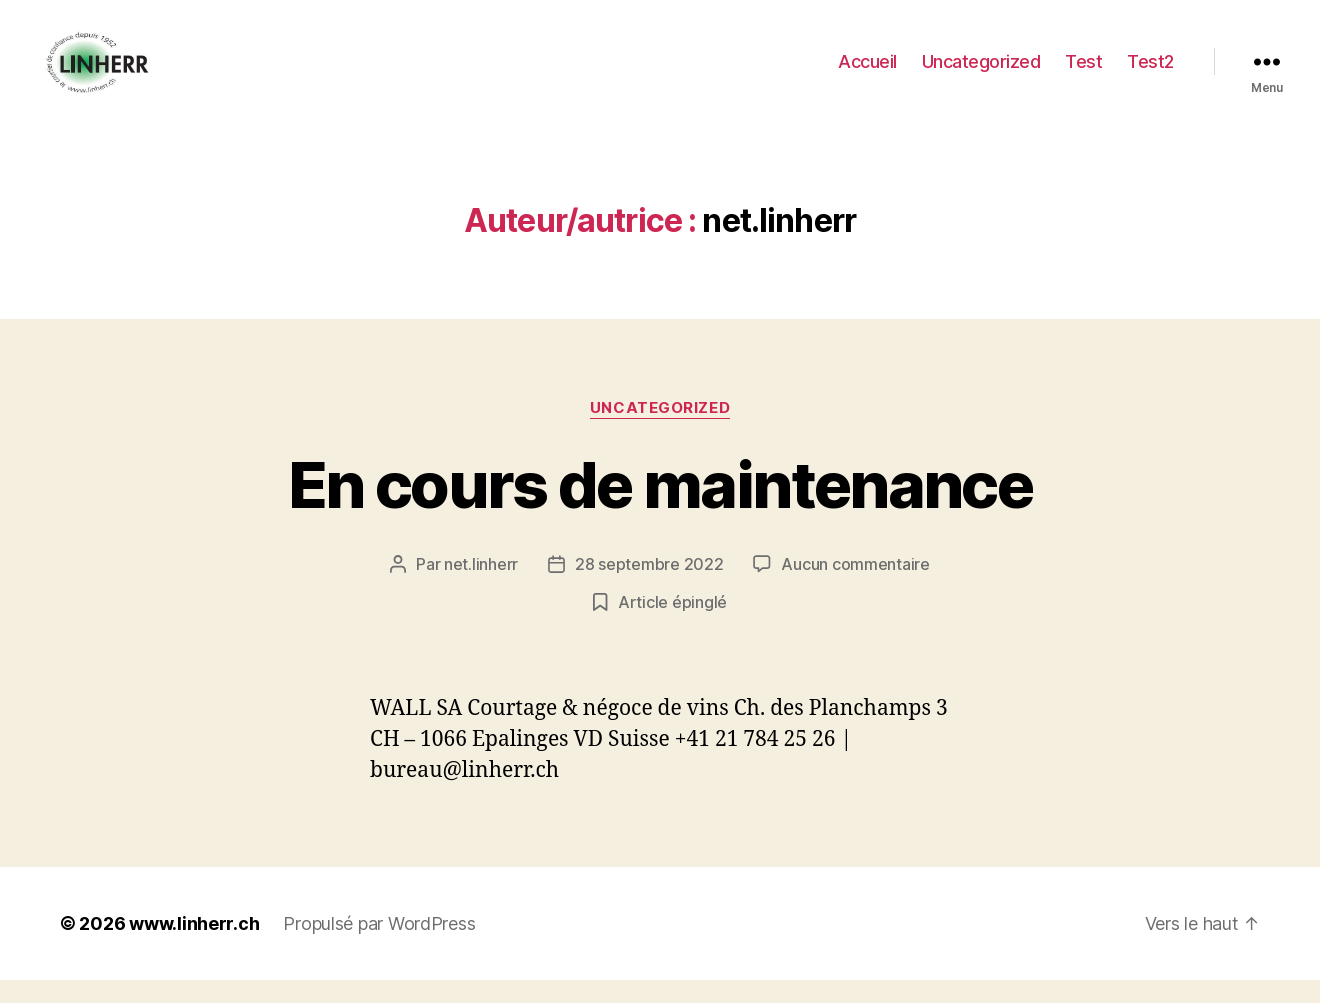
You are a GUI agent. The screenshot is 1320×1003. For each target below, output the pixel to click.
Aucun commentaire (855, 587)
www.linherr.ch (194, 946)
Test (1083, 72)
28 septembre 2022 (649, 587)
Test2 (1150, 72)
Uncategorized (981, 72)
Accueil (867, 72)
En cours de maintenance (660, 507)
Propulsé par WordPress (379, 946)
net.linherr (481, 587)
